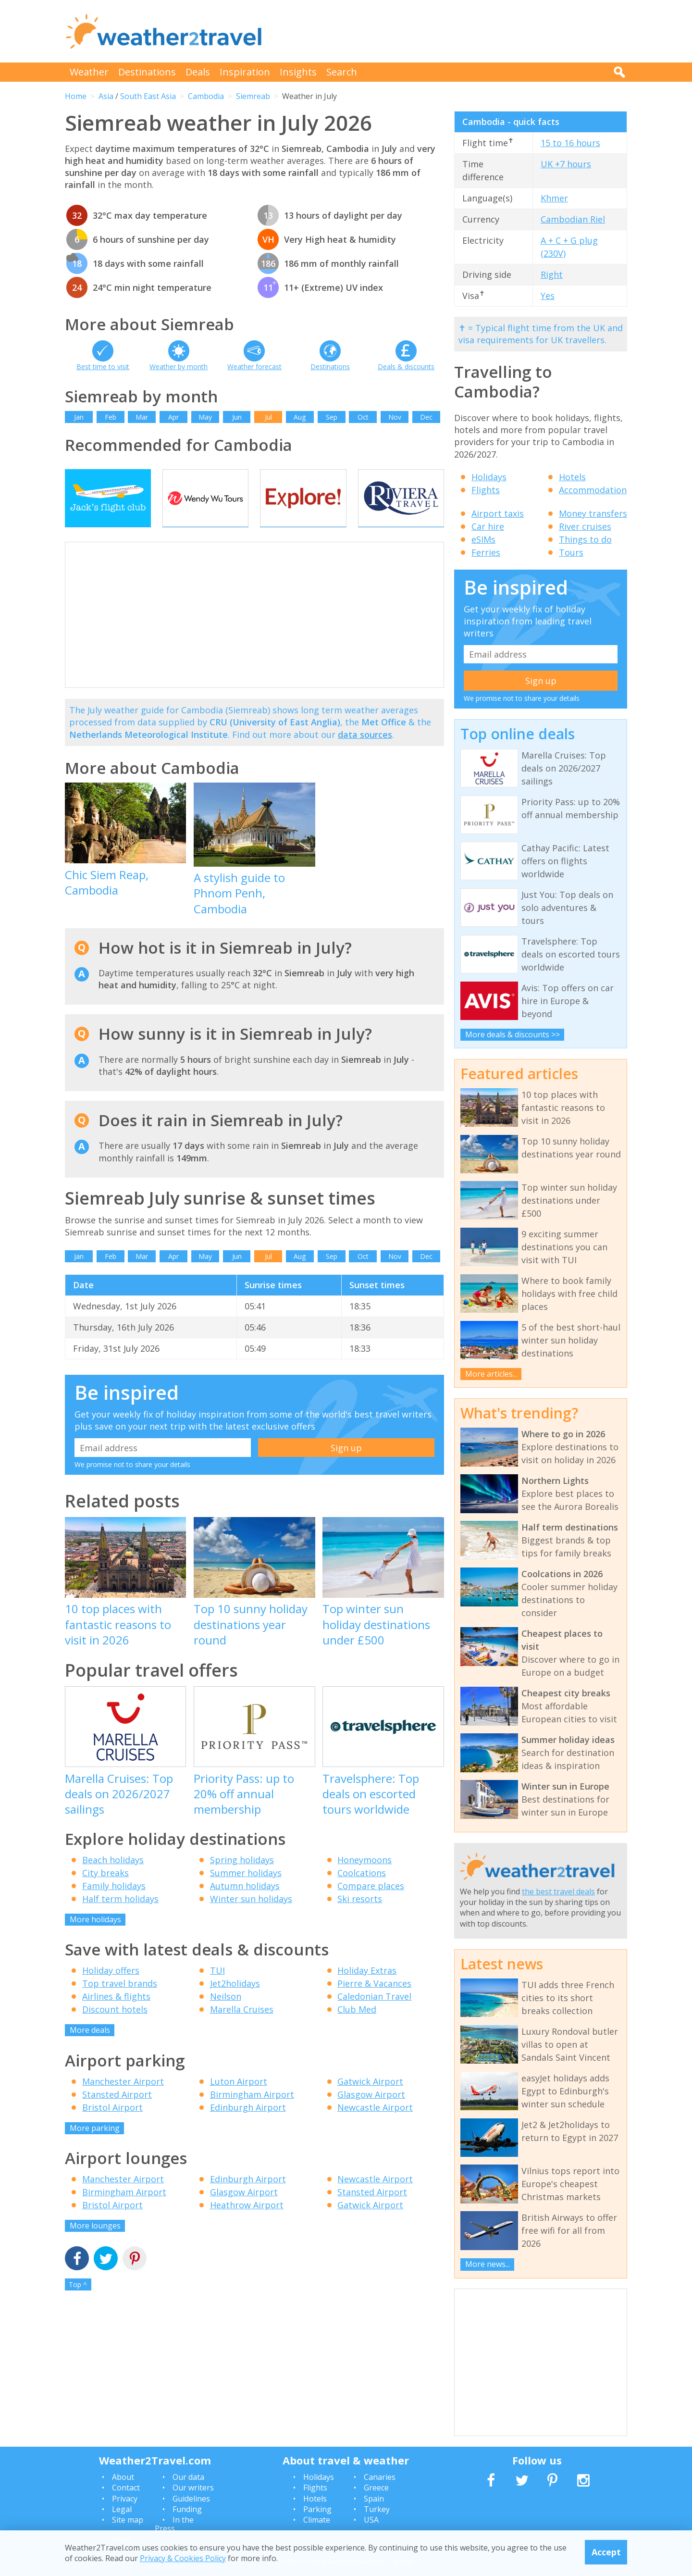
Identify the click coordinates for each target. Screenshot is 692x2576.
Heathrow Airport (247, 2224)
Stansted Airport (117, 2113)
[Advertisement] (452, 31)
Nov (394, 417)
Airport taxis (497, 513)
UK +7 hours (566, 164)
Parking (317, 2509)
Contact (126, 2487)
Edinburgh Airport (248, 2126)
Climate (316, 2519)
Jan (79, 417)
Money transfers (593, 513)
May (205, 417)
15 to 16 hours (570, 143)
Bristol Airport (112, 2126)
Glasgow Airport (371, 2113)
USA (371, 2519)
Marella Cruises (241, 2028)
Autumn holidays (245, 1905)
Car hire (487, 526)
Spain (374, 2498)
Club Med (356, 2028)
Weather (89, 71)
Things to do (585, 539)
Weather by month (178, 366)
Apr (173, 417)
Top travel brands (119, 2002)
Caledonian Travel (374, 2015)
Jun (237, 417)
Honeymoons (364, 1879)
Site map (127, 2519)
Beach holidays (113, 1879)
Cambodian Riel (573, 219)
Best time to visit (102, 366)
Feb (110, 417)
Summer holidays (246, 1892)
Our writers (193, 2487)
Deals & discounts (406, 366)
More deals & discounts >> (512, 1034)
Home (75, 96)
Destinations (147, 71)
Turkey (377, 2509)
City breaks (105, 1892)
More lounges (95, 2245)
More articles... (491, 1374)
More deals (90, 2049)
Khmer (554, 198)
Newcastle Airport (375, 2126)
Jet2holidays (235, 2002)
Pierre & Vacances (374, 2002)
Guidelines (191, 2498)
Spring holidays (242, 1879)
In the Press (174, 2524)
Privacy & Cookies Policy (183, 2558)
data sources (365, 753)
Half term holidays (120, 1918)
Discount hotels (115, 2028)
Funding (187, 2509)
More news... (487, 2264)
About (123, 2477)
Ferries (485, 552)
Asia (106, 96)
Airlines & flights (116, 2015)
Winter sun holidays (251, 1918)
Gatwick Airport (370, 2100)
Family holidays (114, 1905)
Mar (142, 417)
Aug (300, 417)
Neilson (225, 2015)
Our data (188, 2477)
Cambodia (206, 96)
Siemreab (253, 96)
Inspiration (245, 71)
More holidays (95, 1938)
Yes (548, 295)
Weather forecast (254, 366)
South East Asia (148, 96)
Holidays (489, 477)
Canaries (379, 2477)
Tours (571, 552)
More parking (95, 2147)
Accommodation (593, 490)
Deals (197, 71)
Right (552, 274)
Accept (606, 2552)
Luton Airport (238, 2100)
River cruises (585, 526)
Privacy (124, 2498)
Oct (363, 417)
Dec (426, 417)
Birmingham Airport (252, 2113)
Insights (298, 71)
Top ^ (78, 2303)
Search (341, 71)
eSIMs (483, 539)
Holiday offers (110, 1989)
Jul (268, 417)
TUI (217, 1989)
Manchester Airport (123, 2100)
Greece (376, 2487)
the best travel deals (558, 1891)
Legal (122, 2509)
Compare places (370, 1905)
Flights (485, 490)
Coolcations (361, 1892)
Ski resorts (359, 1918)
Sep (331, 417)
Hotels (572, 477)
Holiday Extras (366, 1989)
